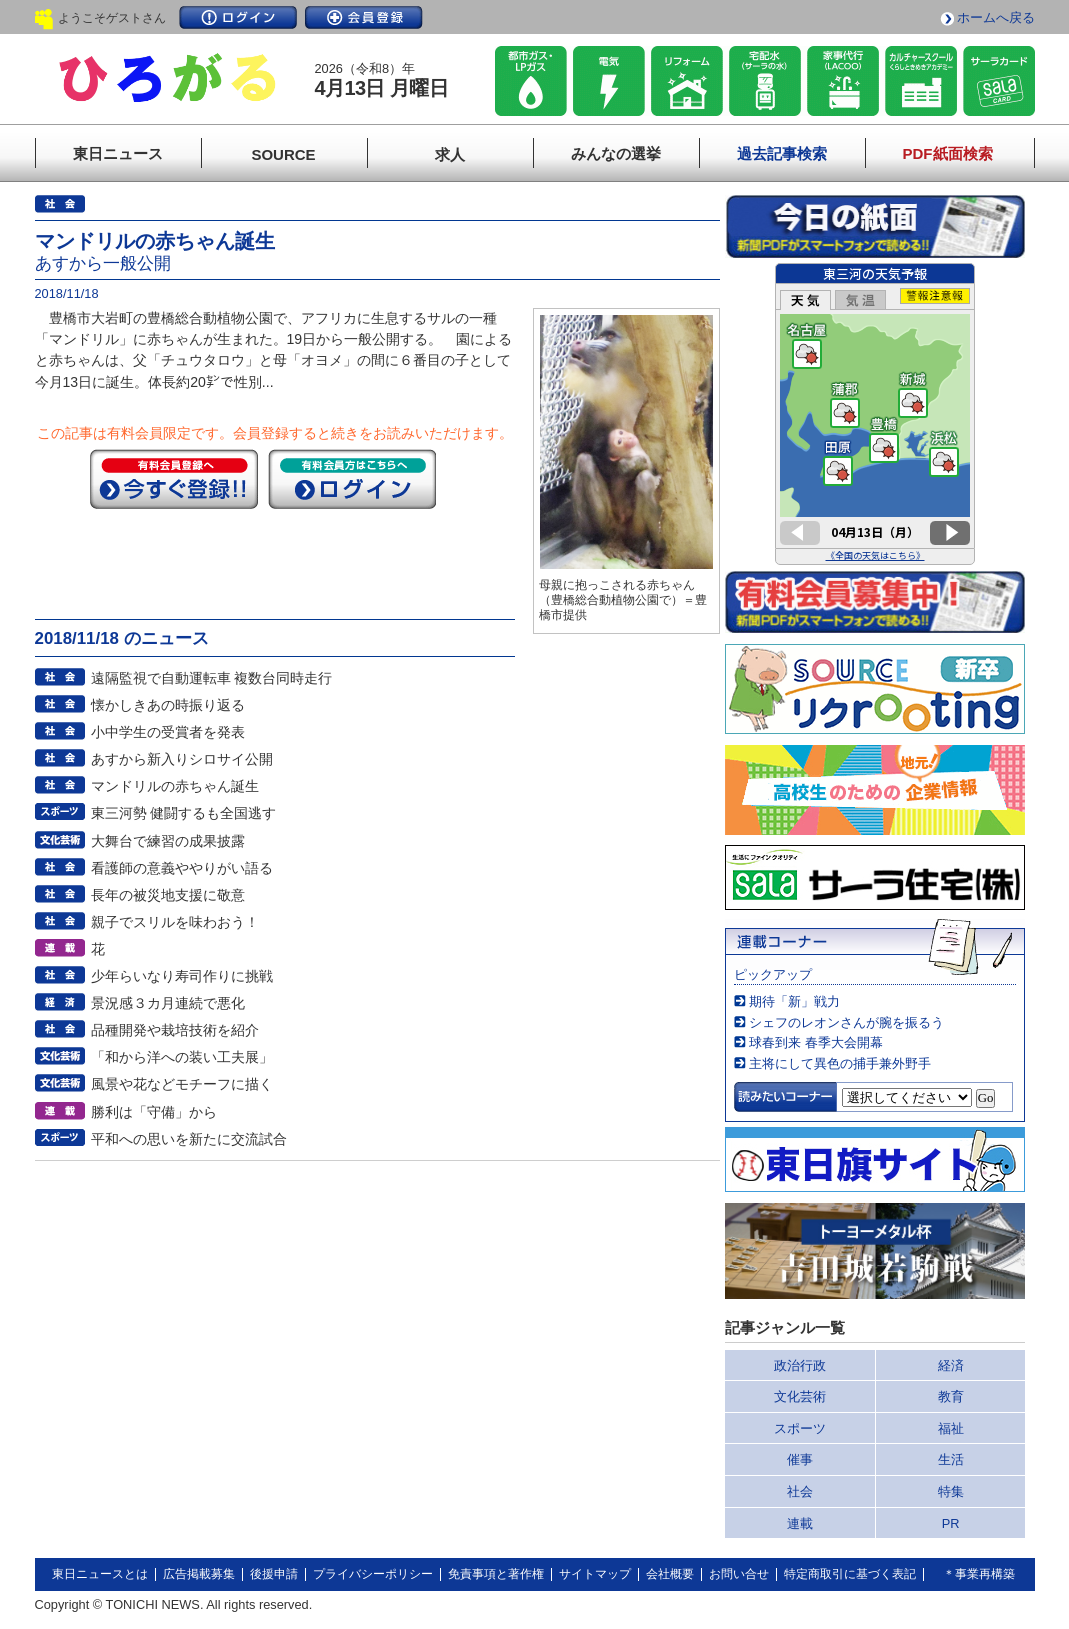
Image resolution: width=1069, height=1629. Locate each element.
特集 (951, 1491)
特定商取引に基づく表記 (850, 1574)
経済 (951, 1365)
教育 (951, 1396)
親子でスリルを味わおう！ (175, 922)
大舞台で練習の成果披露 (168, 841)
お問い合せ (739, 1574)
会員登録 (364, 17)
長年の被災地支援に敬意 (168, 895)
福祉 (951, 1428)
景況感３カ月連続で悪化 (168, 1003)
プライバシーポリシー (373, 1574)
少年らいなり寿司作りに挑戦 (182, 976)
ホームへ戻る (996, 17)
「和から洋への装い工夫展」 (182, 1057)
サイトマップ (595, 1574)
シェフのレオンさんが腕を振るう (846, 1022)
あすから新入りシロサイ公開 (182, 759)
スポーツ (800, 1428)
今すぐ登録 (174, 479)
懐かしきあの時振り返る (168, 705)
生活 (951, 1459)
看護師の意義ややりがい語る (182, 868)
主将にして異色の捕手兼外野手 (840, 1063)
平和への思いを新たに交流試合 (189, 1139)
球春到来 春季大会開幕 (816, 1042)
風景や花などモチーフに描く (182, 1084)
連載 (800, 1523)
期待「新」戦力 (794, 1001)
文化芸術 (800, 1396)
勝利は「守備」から (154, 1112)
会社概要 (670, 1574)
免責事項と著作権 (496, 1574)
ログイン (238, 17)
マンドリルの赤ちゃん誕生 (175, 786)
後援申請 (274, 1574)
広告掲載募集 (199, 1574)
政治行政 (800, 1365)
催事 (800, 1459)
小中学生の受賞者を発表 (168, 732)
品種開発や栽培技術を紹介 (175, 1030)
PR (951, 1523)
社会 (800, 1491)
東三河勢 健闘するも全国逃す (184, 813)
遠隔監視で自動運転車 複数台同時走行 (212, 678)
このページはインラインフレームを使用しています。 (875, 414)
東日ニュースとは (100, 1574)
